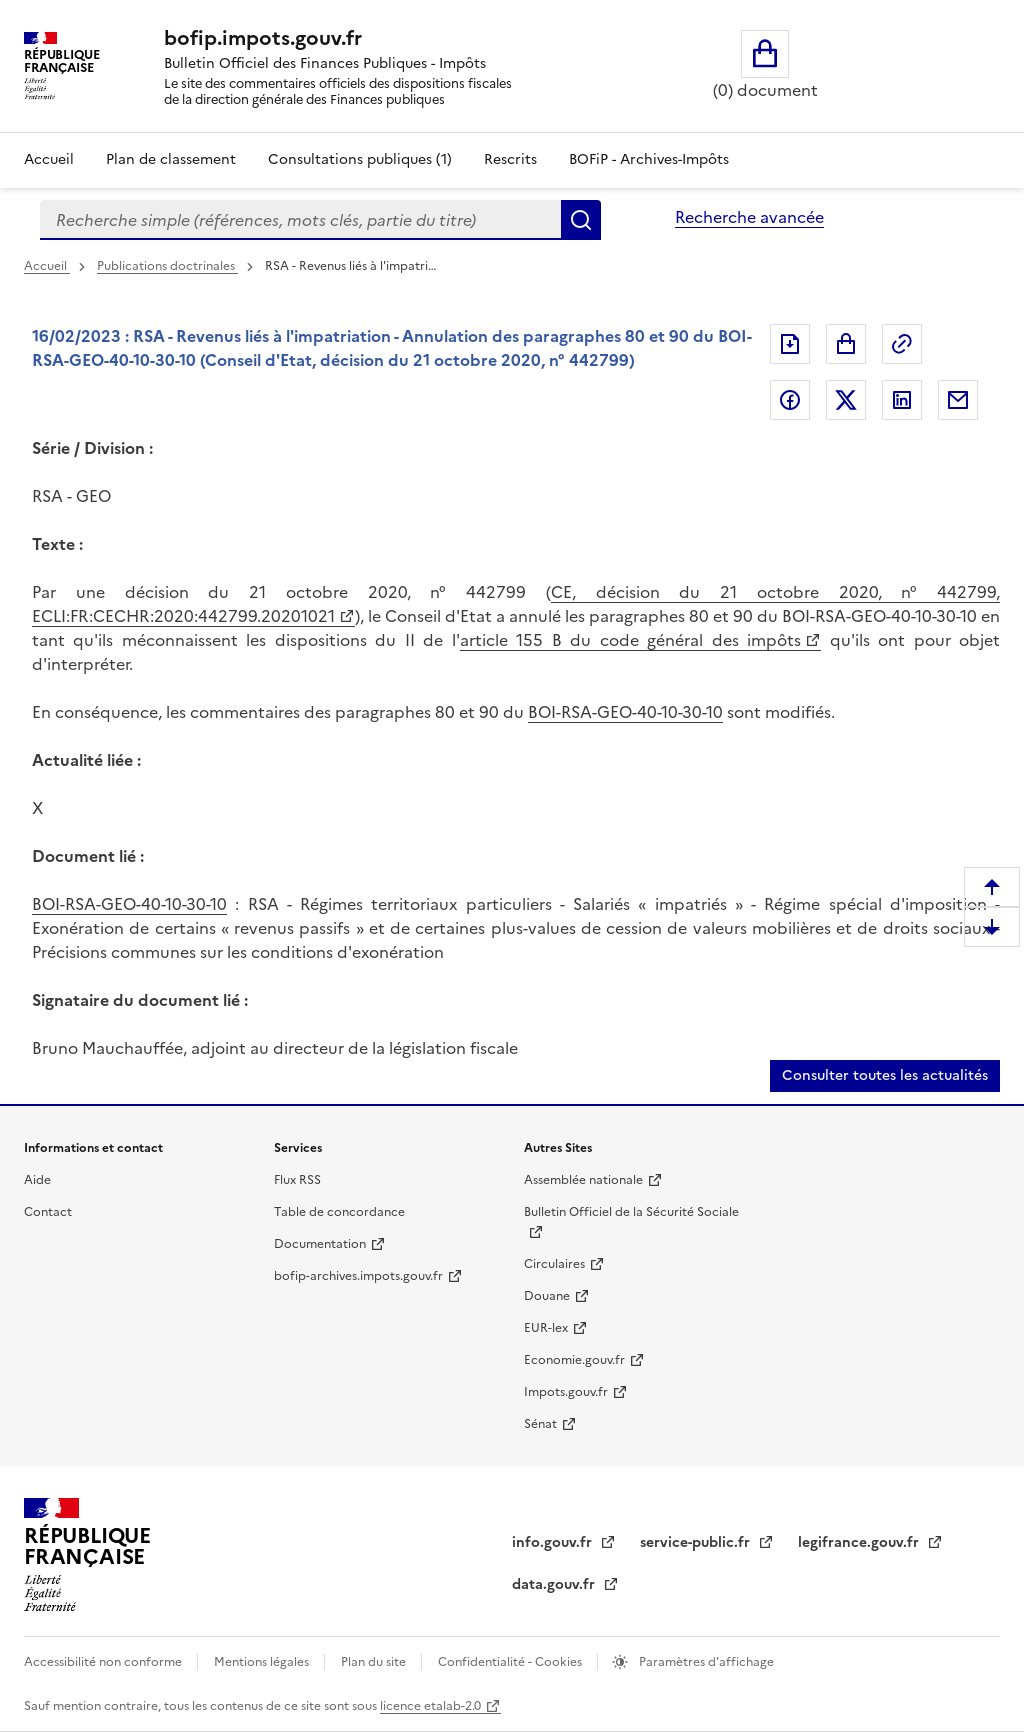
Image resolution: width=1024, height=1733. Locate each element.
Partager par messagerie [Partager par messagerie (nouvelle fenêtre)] (958, 400)
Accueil (49, 159)
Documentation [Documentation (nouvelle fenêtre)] (320, 1244)
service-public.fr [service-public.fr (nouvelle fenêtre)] (697, 1542)
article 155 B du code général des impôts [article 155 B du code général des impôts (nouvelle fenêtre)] (630, 640)
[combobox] (300, 220)
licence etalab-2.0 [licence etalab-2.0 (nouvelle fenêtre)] (430, 1706)
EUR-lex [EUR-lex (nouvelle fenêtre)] (546, 1328)
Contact (48, 1212)
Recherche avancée (749, 217)
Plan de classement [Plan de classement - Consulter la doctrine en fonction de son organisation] (171, 159)
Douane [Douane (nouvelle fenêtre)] (547, 1296)
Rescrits (510, 159)
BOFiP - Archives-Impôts (649, 159)
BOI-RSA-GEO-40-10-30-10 (625, 712)
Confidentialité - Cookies (511, 1662)
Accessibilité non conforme (104, 1662)
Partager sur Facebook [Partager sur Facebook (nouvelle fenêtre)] (790, 400)
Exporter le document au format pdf (790, 344)
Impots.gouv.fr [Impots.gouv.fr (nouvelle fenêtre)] (566, 1392)
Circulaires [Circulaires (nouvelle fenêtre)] (554, 1264)
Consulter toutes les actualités (885, 1075)
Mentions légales (263, 1662)
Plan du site (375, 1662)
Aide (37, 1180)
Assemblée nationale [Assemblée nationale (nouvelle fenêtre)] (583, 1180)
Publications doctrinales (167, 266)
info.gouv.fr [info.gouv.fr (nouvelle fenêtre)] (554, 1542)
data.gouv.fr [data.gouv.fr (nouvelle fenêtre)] (555, 1584)
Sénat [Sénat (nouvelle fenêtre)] (540, 1424)
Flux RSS (297, 1180)
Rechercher (581, 220)
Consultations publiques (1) (360, 159)
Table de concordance (339, 1212)
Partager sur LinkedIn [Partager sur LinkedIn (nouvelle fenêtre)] (902, 400)
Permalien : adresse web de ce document (902, 344)
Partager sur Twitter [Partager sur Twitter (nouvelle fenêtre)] (846, 400)
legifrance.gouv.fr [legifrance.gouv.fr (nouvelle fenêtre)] (860, 1542)
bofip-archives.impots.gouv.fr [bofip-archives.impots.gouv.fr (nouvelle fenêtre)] (358, 1276)
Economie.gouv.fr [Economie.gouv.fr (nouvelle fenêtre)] (574, 1360)
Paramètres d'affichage (705, 1662)
